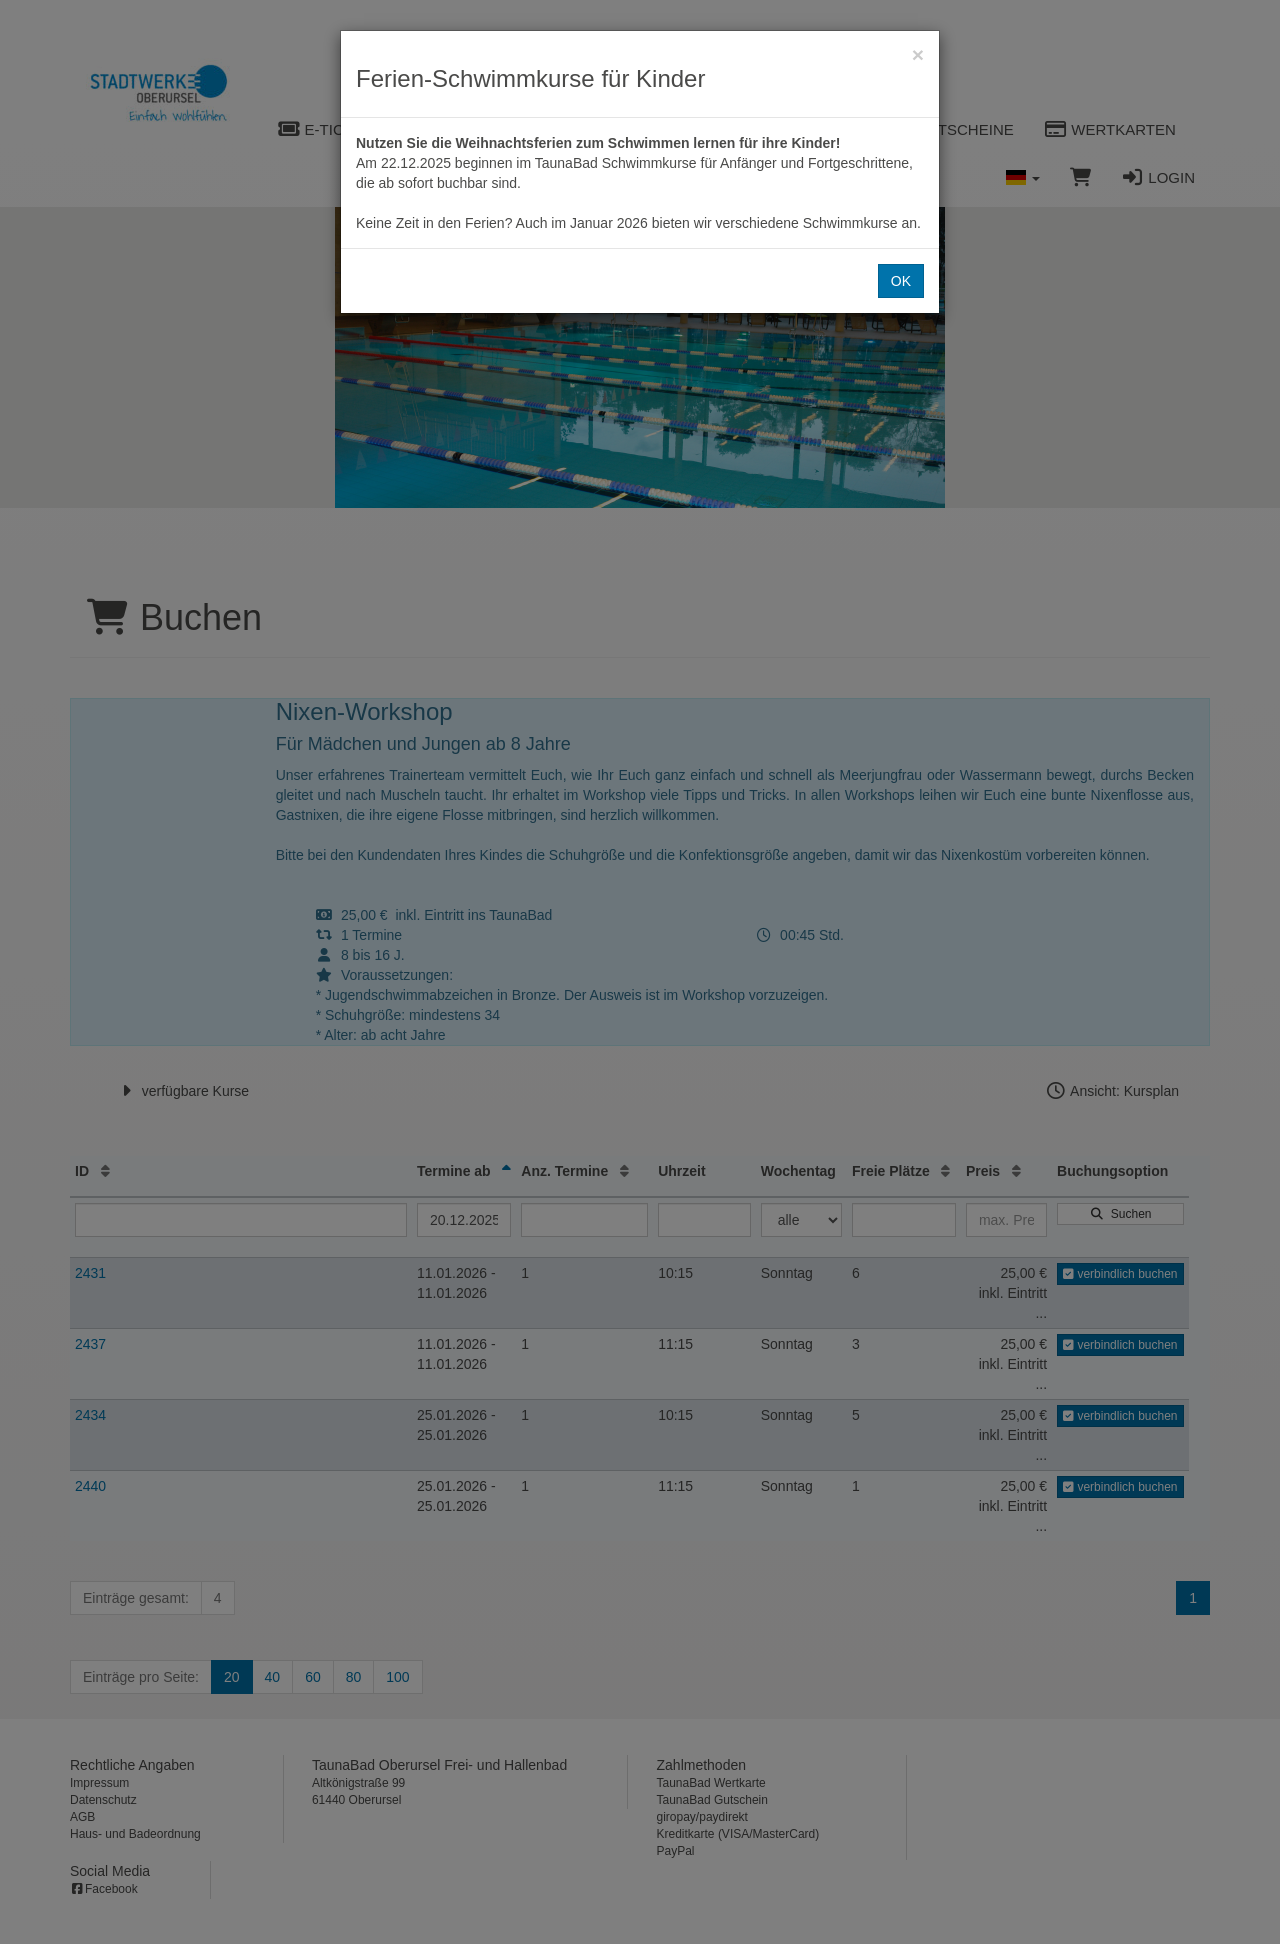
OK (901, 281)
